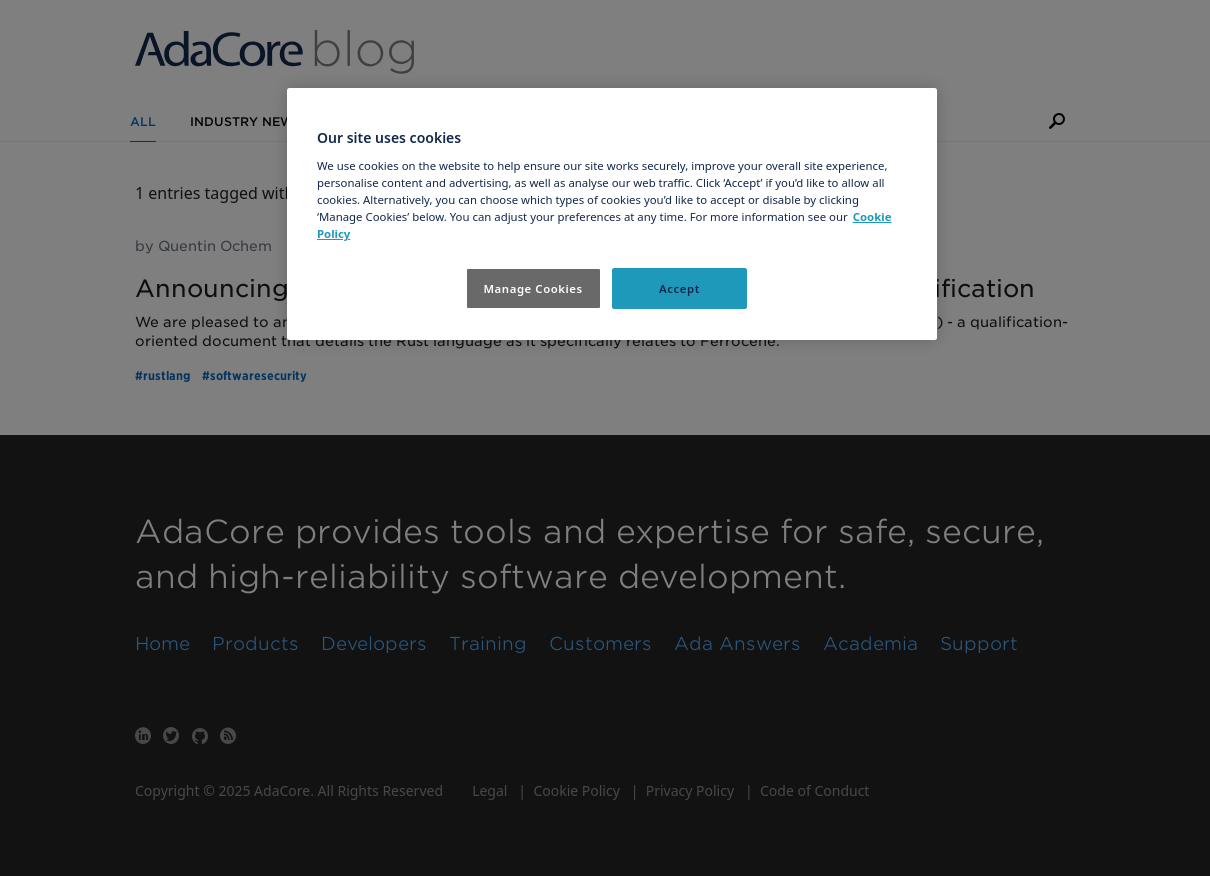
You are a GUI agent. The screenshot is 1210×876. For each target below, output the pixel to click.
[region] (612, 214)
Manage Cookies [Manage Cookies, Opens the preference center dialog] (532, 288)
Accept (679, 288)
